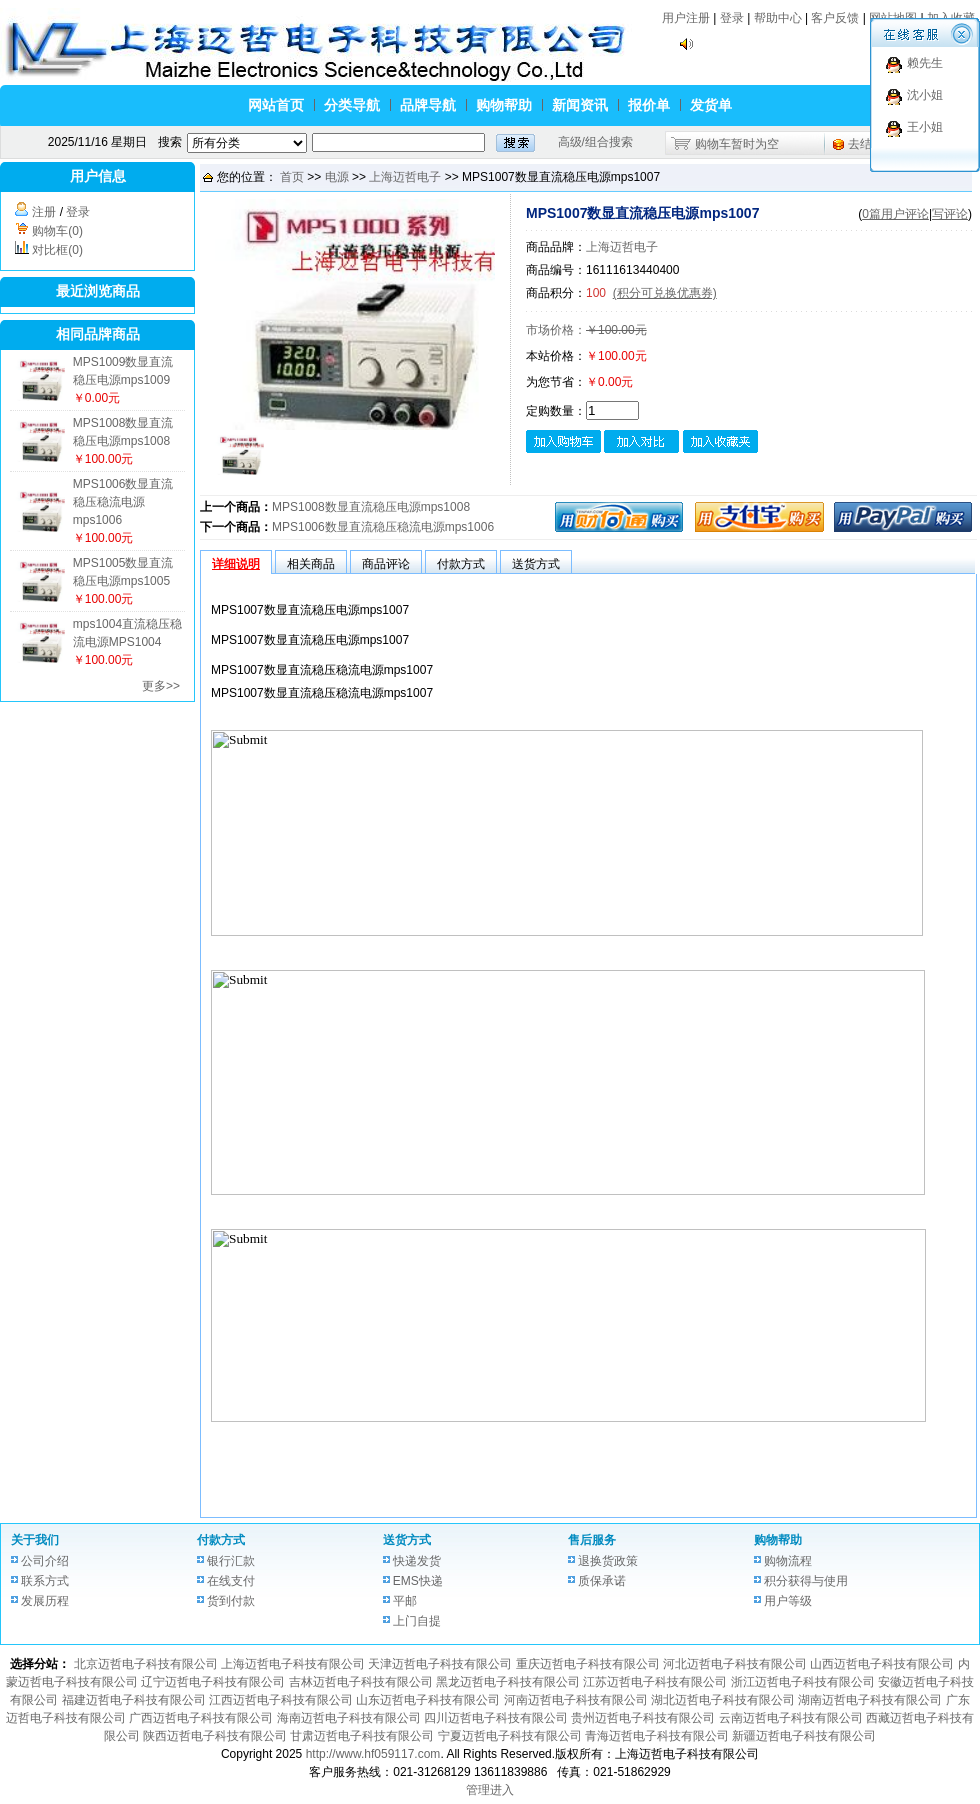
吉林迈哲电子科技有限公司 (361, 1682)
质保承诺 (602, 1581)
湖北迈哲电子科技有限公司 (723, 1700)
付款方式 (221, 1540)
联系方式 (45, 1581)
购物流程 (788, 1561)
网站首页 (276, 105)
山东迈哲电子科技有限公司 (428, 1700)
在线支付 (231, 1581)
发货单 (711, 105)
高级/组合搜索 (595, 142)
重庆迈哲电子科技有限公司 (588, 1664)
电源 (337, 177)
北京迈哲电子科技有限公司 (146, 1664)
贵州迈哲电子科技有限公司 (643, 1718)
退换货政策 (608, 1561)
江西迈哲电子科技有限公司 (281, 1700)
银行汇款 (231, 1561)
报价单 (649, 105)
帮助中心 (778, 18)
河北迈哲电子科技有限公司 (735, 1664)
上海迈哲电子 (405, 177)
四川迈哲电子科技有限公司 (496, 1718)
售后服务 (592, 1540)
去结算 (866, 144)
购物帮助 (504, 105)
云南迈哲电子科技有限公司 (791, 1718)
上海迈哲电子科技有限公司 (293, 1664)
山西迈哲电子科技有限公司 (882, 1664)
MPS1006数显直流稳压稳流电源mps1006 (123, 502)
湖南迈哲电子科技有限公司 (870, 1700)
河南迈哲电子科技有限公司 (576, 1700)
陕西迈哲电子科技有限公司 (215, 1736)
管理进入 (490, 1790)
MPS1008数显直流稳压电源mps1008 (371, 507)
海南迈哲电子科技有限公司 (349, 1718)
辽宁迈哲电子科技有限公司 (213, 1682)
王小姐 (925, 127)
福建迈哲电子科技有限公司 (134, 1700)
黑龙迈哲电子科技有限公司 (508, 1682)
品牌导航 (428, 105)
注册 (44, 212)
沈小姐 (925, 95)
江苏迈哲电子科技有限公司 (655, 1682)
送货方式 (407, 1540)
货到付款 (231, 1601)
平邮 (405, 1601)
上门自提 (417, 1621)
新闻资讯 (580, 105)
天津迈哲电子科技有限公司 (440, 1664)
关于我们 (35, 1540)
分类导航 (352, 105)
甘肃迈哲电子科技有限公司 (362, 1736)
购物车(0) (57, 231)
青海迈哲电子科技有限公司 (657, 1736)
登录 (732, 18)
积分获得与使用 (806, 1581)
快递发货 (417, 1561)
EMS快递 (418, 1581)
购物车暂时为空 (737, 144)
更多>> (161, 686)
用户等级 (788, 1601)
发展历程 (45, 1601)
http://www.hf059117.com (373, 1754)
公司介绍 (45, 1561)
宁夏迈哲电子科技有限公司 (510, 1736)
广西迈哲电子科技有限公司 (201, 1718)
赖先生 (925, 63)
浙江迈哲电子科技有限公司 (803, 1682)
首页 (292, 177)
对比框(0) (57, 250)
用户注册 (686, 18)
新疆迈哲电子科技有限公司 (804, 1736)
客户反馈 (835, 18)
